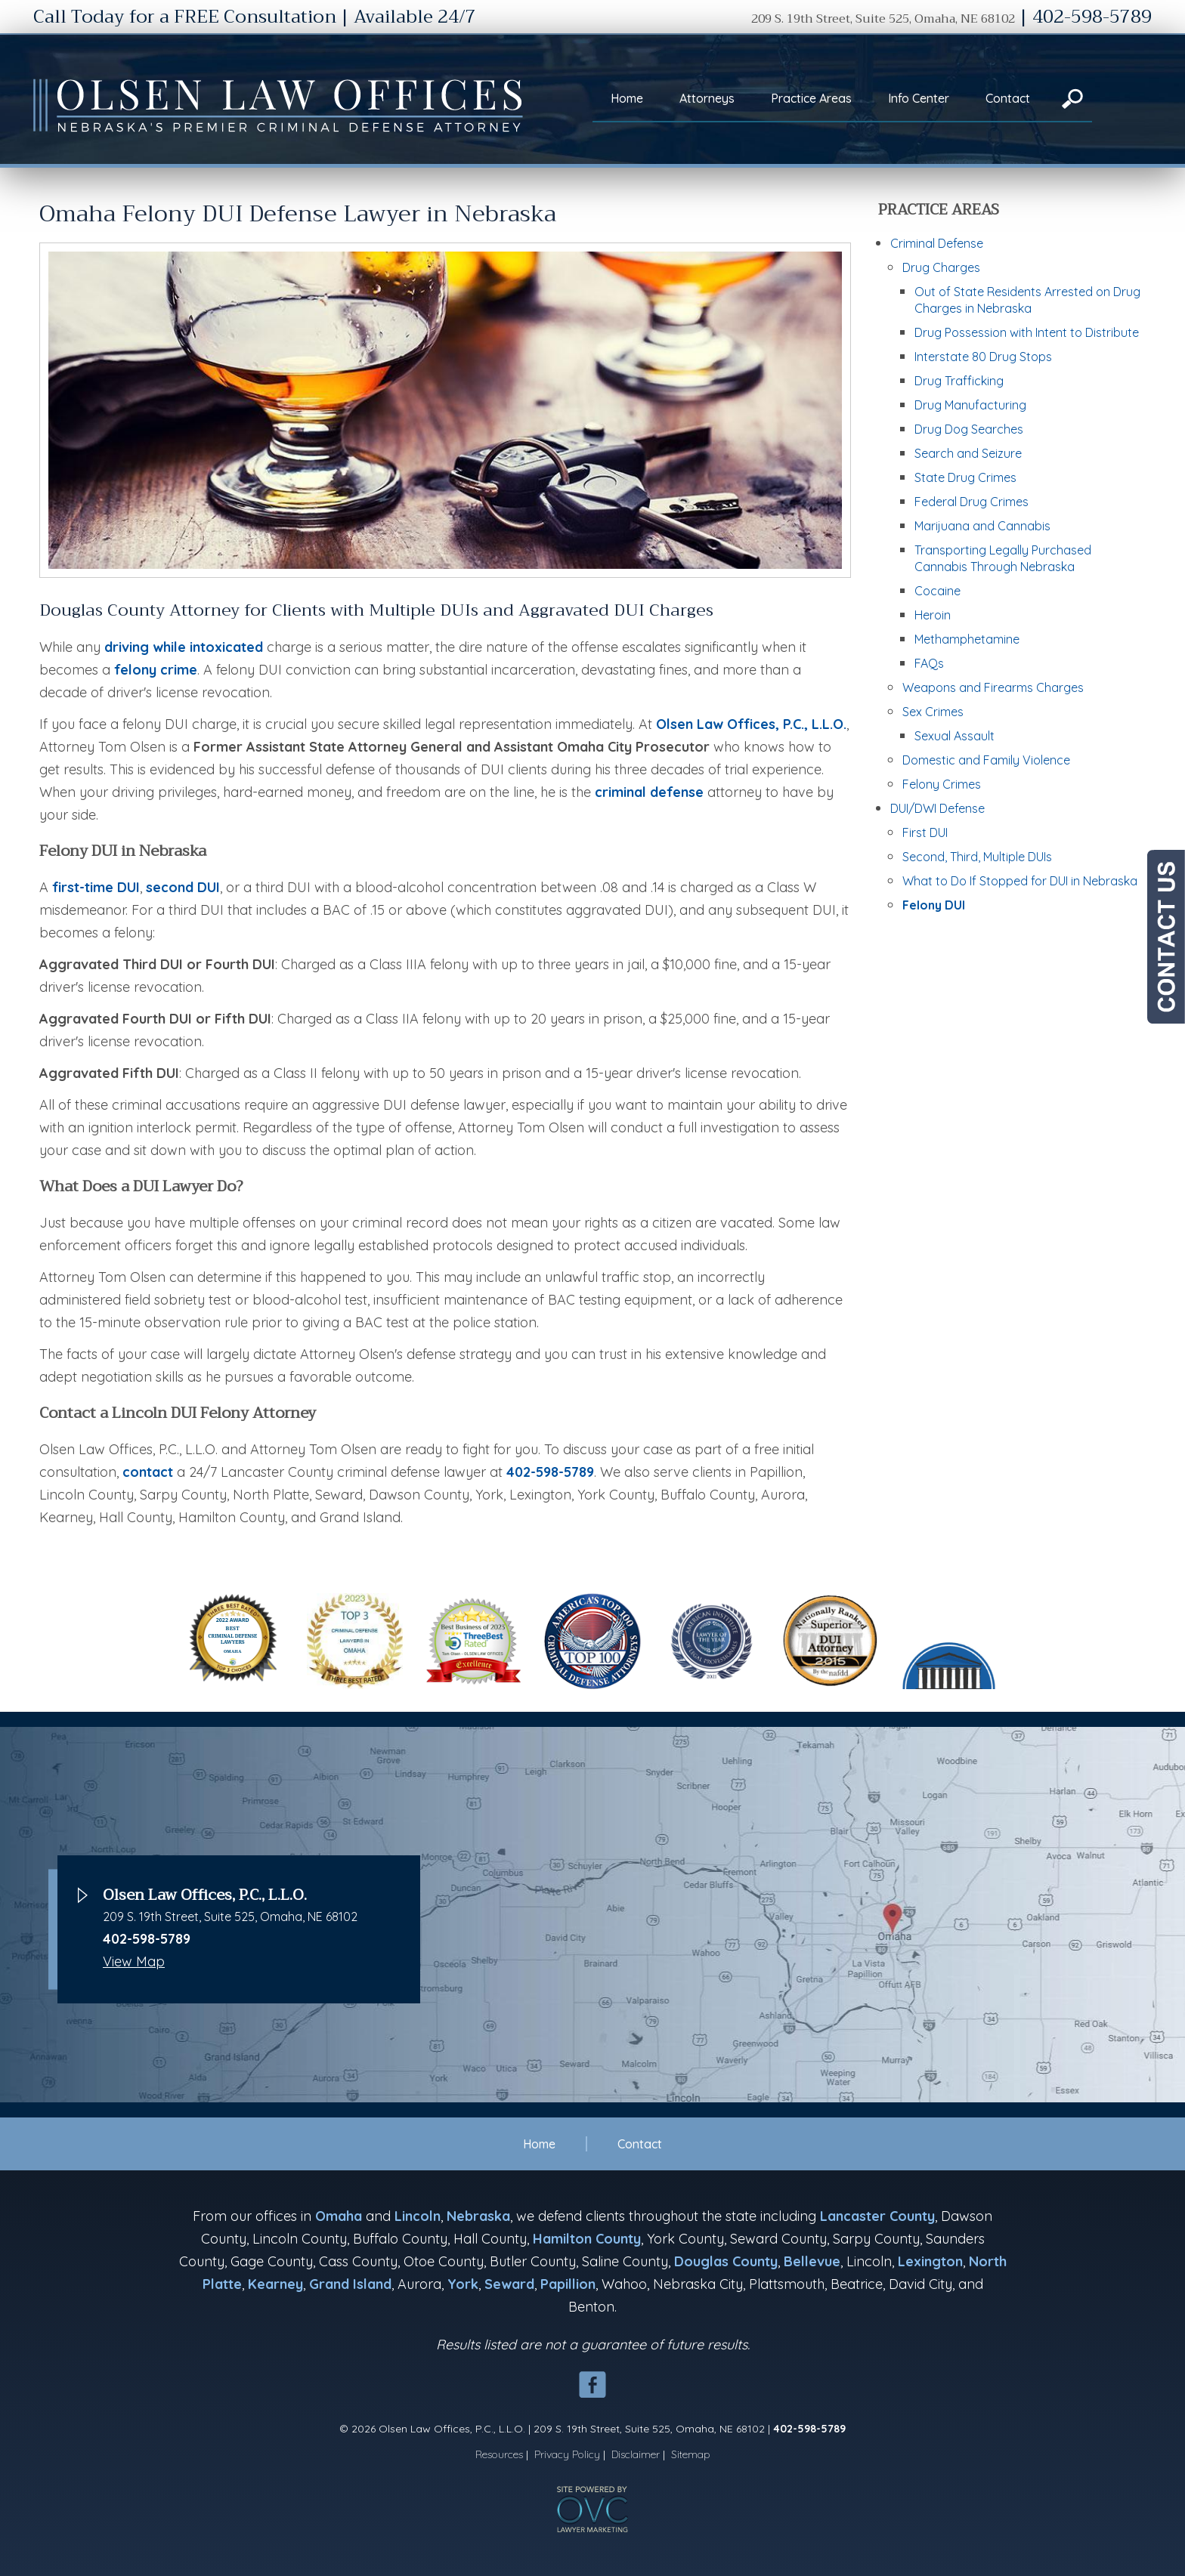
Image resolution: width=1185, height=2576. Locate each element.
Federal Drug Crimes (971, 501)
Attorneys (707, 98)
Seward (509, 2284)
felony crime (155, 669)
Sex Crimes (933, 711)
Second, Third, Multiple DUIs (977, 856)
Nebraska (478, 2216)
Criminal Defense (936, 243)
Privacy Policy (567, 2454)
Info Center (918, 98)
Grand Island (350, 2284)
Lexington (930, 2261)
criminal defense (649, 792)
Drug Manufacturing (970, 404)
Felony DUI (933, 905)
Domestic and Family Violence (986, 760)
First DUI (925, 832)
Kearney (275, 2284)
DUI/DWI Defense (937, 808)
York (462, 2284)
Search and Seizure (968, 453)
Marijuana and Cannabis (982, 525)
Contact (1007, 98)
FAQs (929, 663)
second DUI (183, 887)
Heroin (932, 614)
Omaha (338, 2216)
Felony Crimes (941, 784)
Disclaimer (635, 2454)
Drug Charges (941, 267)
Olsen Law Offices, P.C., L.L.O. (751, 724)
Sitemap (690, 2454)
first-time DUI (96, 887)
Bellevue (812, 2261)
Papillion (568, 2284)
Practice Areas (811, 98)
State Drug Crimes (965, 477)
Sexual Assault (954, 735)
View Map (134, 1961)
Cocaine (937, 590)
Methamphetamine (966, 639)
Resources (499, 2454)
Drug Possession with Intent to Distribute (1026, 332)
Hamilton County (587, 2238)
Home (627, 98)
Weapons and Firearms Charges (993, 687)
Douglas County (726, 2261)
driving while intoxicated (183, 647)
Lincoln (417, 2216)
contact (147, 1472)
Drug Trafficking (959, 380)
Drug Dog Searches (968, 429)
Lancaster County (877, 2216)
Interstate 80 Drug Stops (983, 356)
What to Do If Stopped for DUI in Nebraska (1019, 880)
